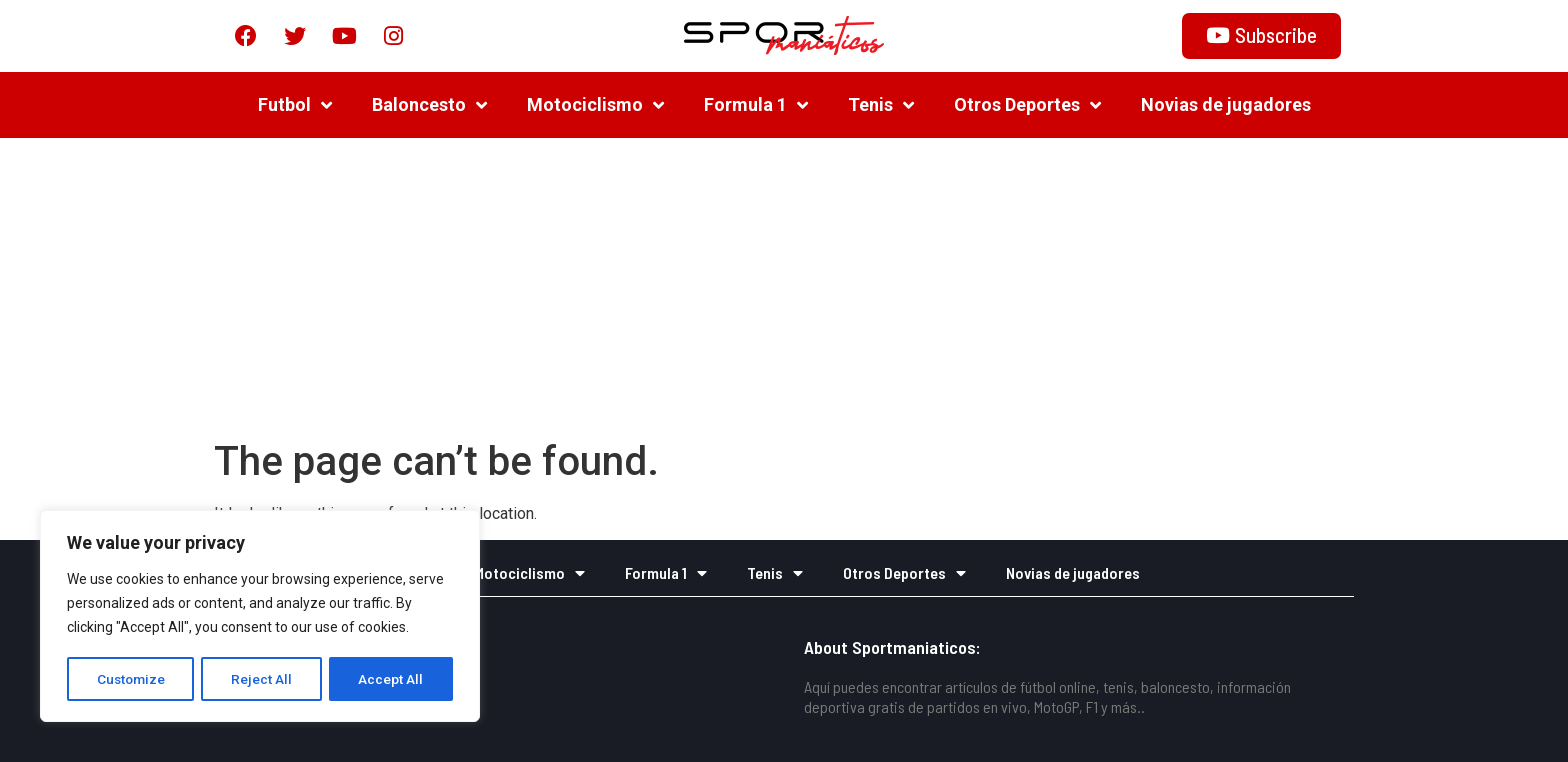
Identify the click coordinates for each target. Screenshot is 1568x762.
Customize (131, 679)
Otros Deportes (1027, 105)
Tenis (881, 105)
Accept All (391, 679)
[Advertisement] (784, 288)
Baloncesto (429, 105)
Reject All (263, 679)
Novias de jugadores (1226, 104)
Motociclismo (595, 105)
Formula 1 (756, 105)
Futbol (295, 105)
